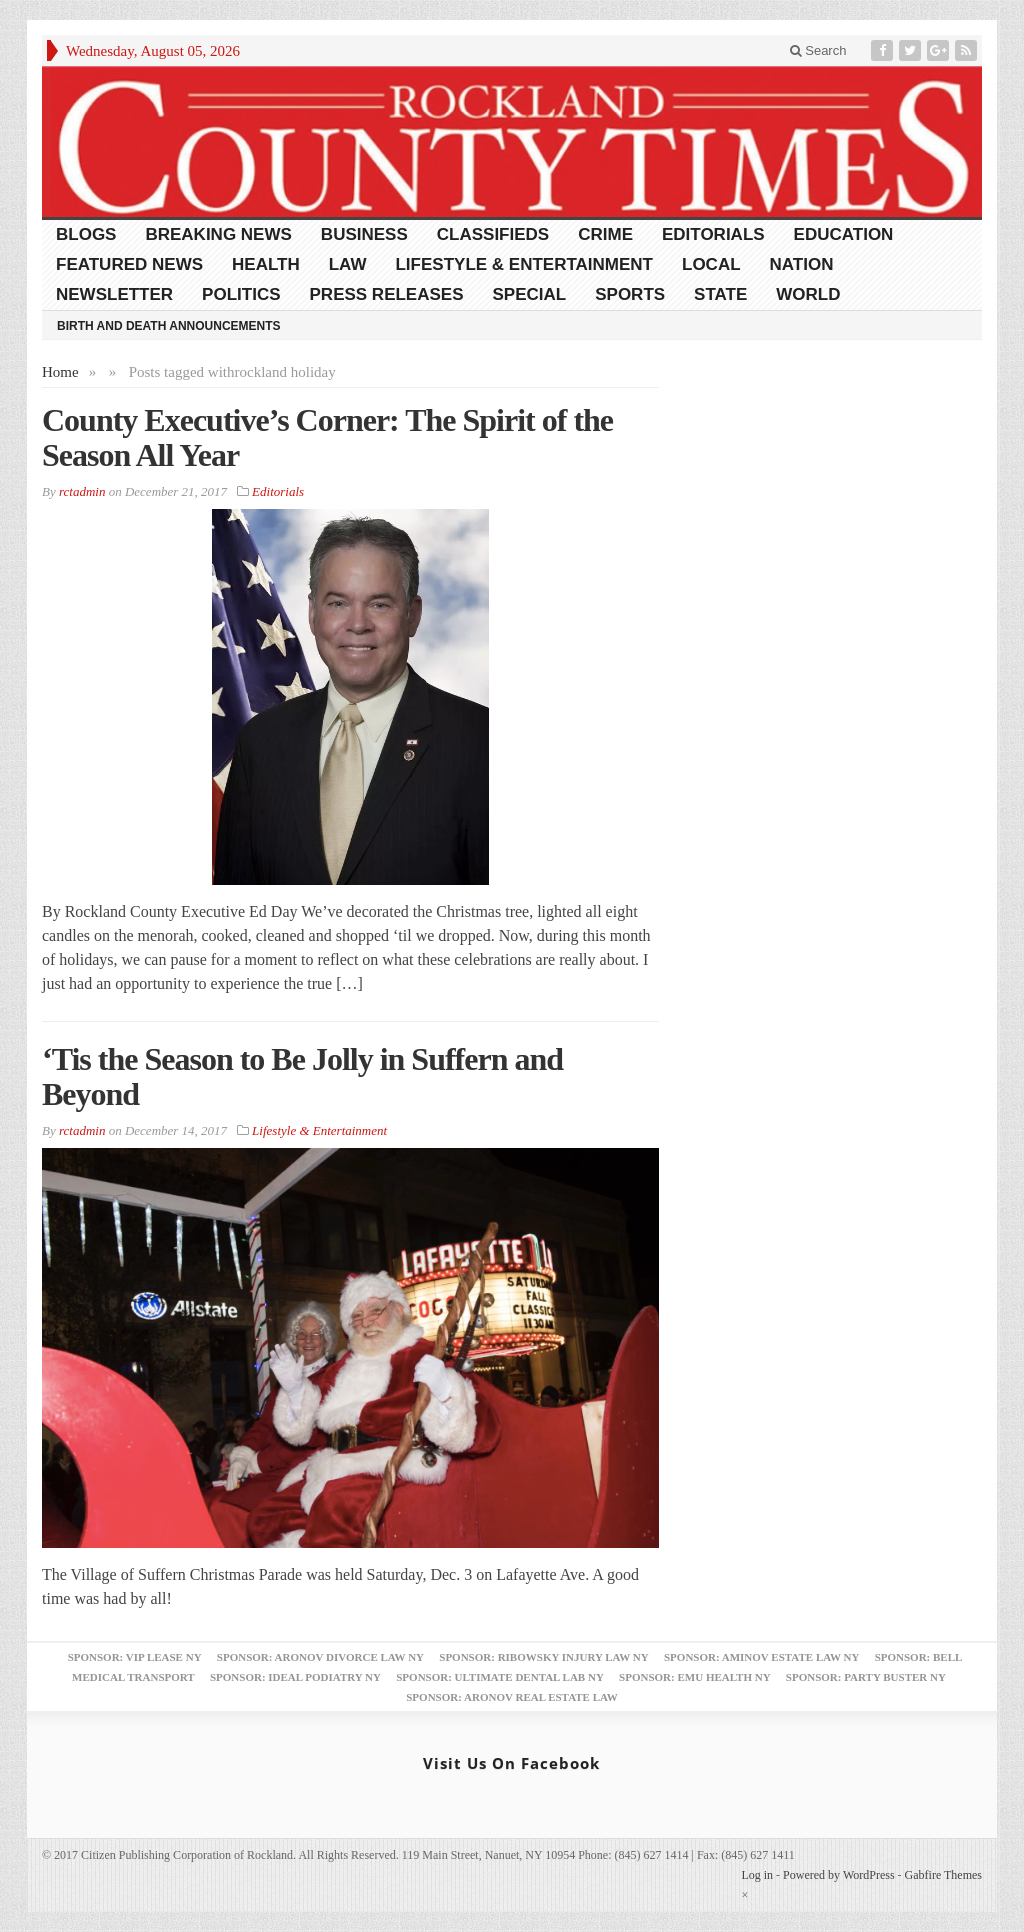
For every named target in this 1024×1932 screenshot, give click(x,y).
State (720, 294)
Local (711, 264)
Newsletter (114, 294)
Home (60, 372)
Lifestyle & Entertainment (524, 264)
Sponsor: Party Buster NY (866, 1677)
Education (844, 234)
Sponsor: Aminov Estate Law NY (761, 1657)
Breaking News (218, 234)
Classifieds (493, 234)
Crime (605, 234)
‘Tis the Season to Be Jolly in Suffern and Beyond (302, 1076)
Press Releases (387, 294)
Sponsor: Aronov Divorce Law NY (320, 1657)
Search (818, 50)
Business (364, 234)
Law (348, 264)
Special (530, 294)
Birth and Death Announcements (169, 326)
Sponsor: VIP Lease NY (135, 1657)
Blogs (86, 234)
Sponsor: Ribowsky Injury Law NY (543, 1657)
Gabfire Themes (943, 1875)
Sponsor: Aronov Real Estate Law (512, 1697)
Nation (802, 264)
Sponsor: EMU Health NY (694, 1677)
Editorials (713, 234)
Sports (630, 294)
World (808, 294)
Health (266, 264)
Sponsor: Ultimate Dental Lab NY (500, 1677)
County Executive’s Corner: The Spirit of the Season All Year (327, 437)
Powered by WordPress (838, 1875)
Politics (241, 294)
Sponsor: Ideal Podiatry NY (295, 1677)
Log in (757, 1875)
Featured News (129, 264)
